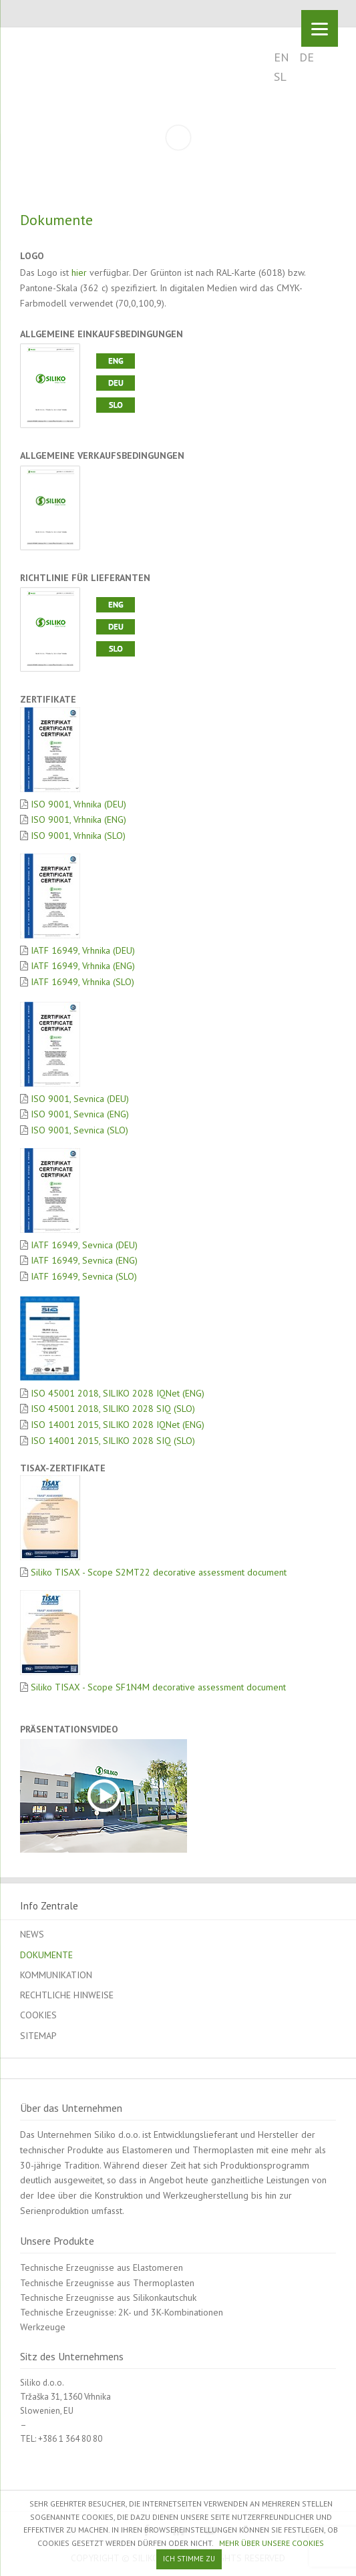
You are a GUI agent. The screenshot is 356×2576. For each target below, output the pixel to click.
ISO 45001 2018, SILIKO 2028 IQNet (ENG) (116, 1393)
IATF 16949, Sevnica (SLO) (82, 1276)
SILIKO (65, 57)
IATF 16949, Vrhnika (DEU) (81, 950)
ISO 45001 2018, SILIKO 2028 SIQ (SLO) (111, 1409)
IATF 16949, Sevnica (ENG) (83, 1260)
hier (79, 272)
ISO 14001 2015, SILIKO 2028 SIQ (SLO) (111, 1441)
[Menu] (319, 28)
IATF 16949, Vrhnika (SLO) (81, 982)
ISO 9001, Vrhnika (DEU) (77, 804)
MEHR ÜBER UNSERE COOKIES (271, 2543)
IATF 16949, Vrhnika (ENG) (81, 966)
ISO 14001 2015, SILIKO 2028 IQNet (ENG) (116, 1425)
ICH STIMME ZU (189, 2558)
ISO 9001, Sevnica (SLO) (78, 1130)
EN (281, 57)
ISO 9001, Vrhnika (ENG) (77, 819)
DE (306, 57)
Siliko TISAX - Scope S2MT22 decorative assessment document (157, 1572)
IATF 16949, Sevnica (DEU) (83, 1245)
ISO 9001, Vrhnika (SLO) (77, 836)
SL (280, 76)
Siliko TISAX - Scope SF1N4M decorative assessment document (157, 1687)
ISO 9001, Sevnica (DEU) (78, 1099)
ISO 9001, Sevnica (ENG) (78, 1114)
